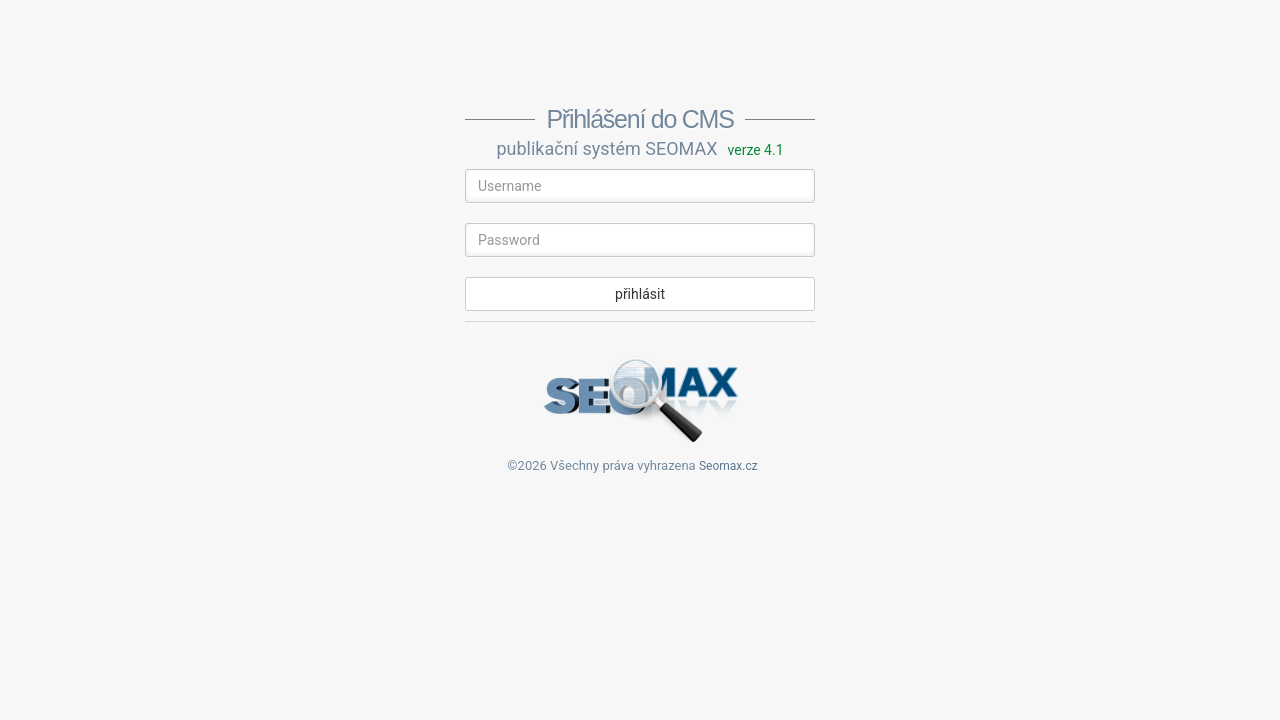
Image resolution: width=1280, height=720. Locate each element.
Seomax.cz (728, 466)
